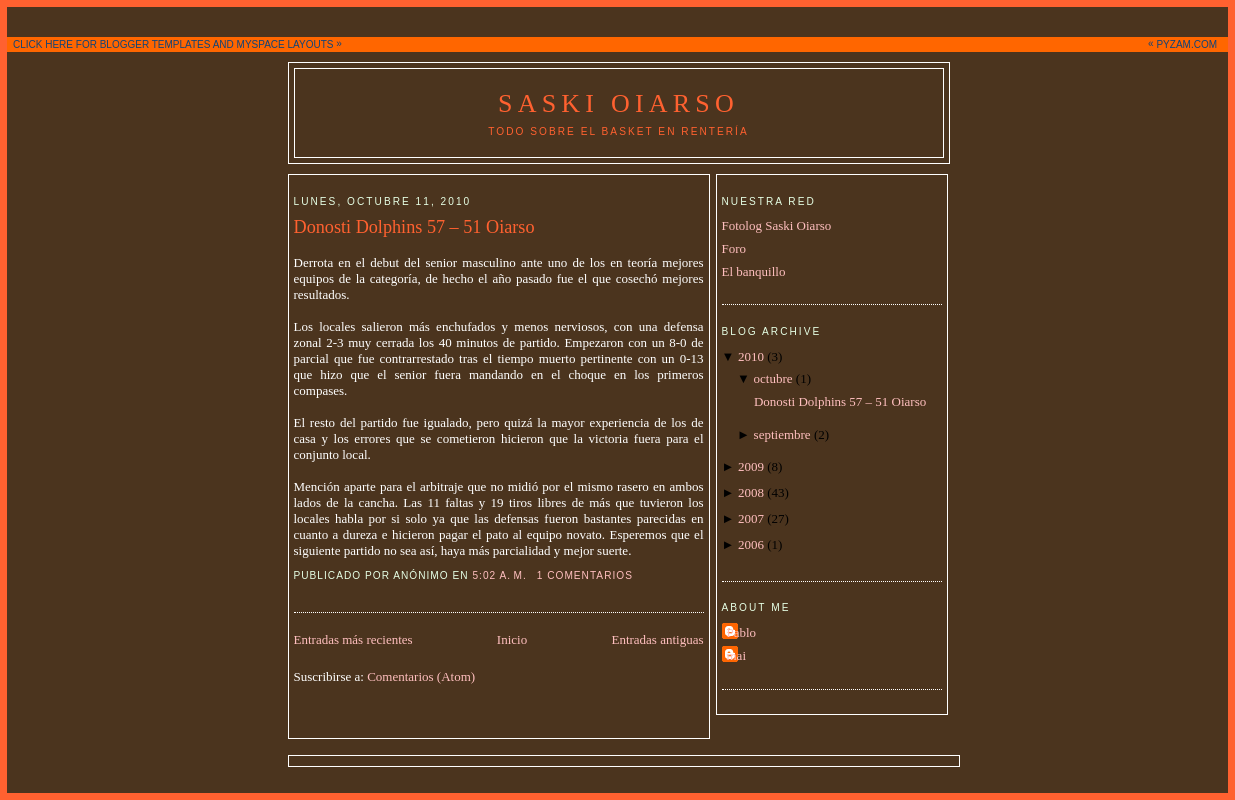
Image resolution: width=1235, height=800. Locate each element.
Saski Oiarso (618, 103)
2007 (751, 518)
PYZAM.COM (1186, 44)
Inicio (512, 639)
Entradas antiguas (657, 639)
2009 (751, 466)
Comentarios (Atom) (421, 676)
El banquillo (754, 271)
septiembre (782, 434)
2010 (751, 356)
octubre (773, 378)
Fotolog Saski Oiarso (777, 225)
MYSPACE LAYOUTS (285, 44)
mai (737, 655)
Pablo (742, 632)
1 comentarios (585, 575)
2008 (751, 492)
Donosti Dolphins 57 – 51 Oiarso (414, 227)
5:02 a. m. (499, 575)
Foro (734, 248)
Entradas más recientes (353, 639)
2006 (751, 544)
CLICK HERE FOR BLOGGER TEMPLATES (111, 44)
